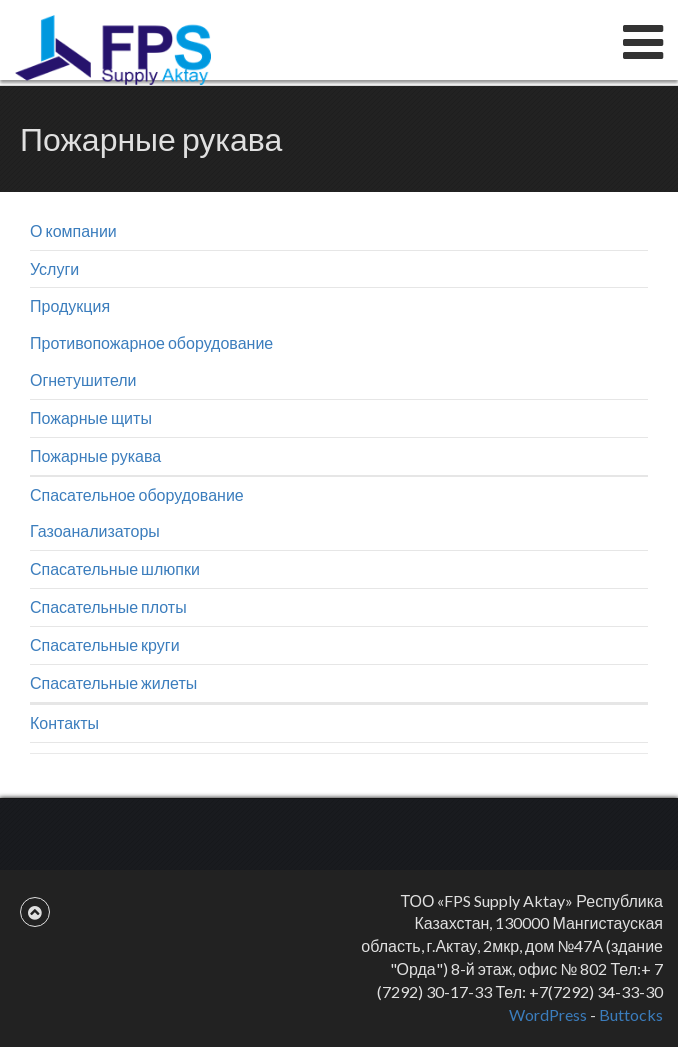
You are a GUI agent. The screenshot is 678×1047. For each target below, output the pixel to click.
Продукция (70, 305)
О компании (73, 230)
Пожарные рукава (95, 455)
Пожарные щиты (91, 417)
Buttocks (631, 1014)
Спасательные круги (105, 644)
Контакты (64, 722)
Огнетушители (83, 379)
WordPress (548, 1014)
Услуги (54, 268)
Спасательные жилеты (113, 682)
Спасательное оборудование (137, 494)
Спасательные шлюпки (115, 568)
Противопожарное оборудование (151, 342)
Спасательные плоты (108, 606)
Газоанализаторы (95, 530)
